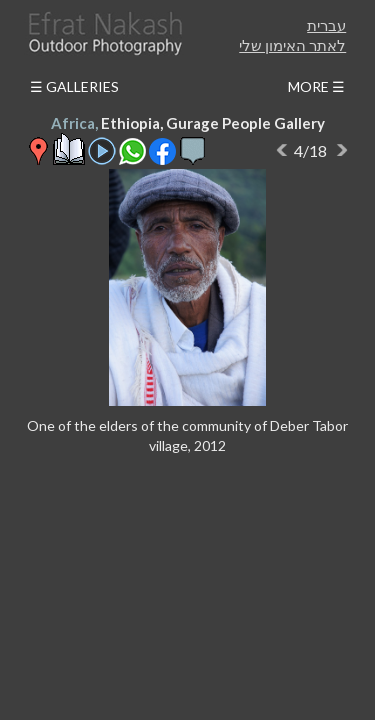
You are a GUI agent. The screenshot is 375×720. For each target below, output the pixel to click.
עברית (326, 25)
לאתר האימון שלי (292, 45)
